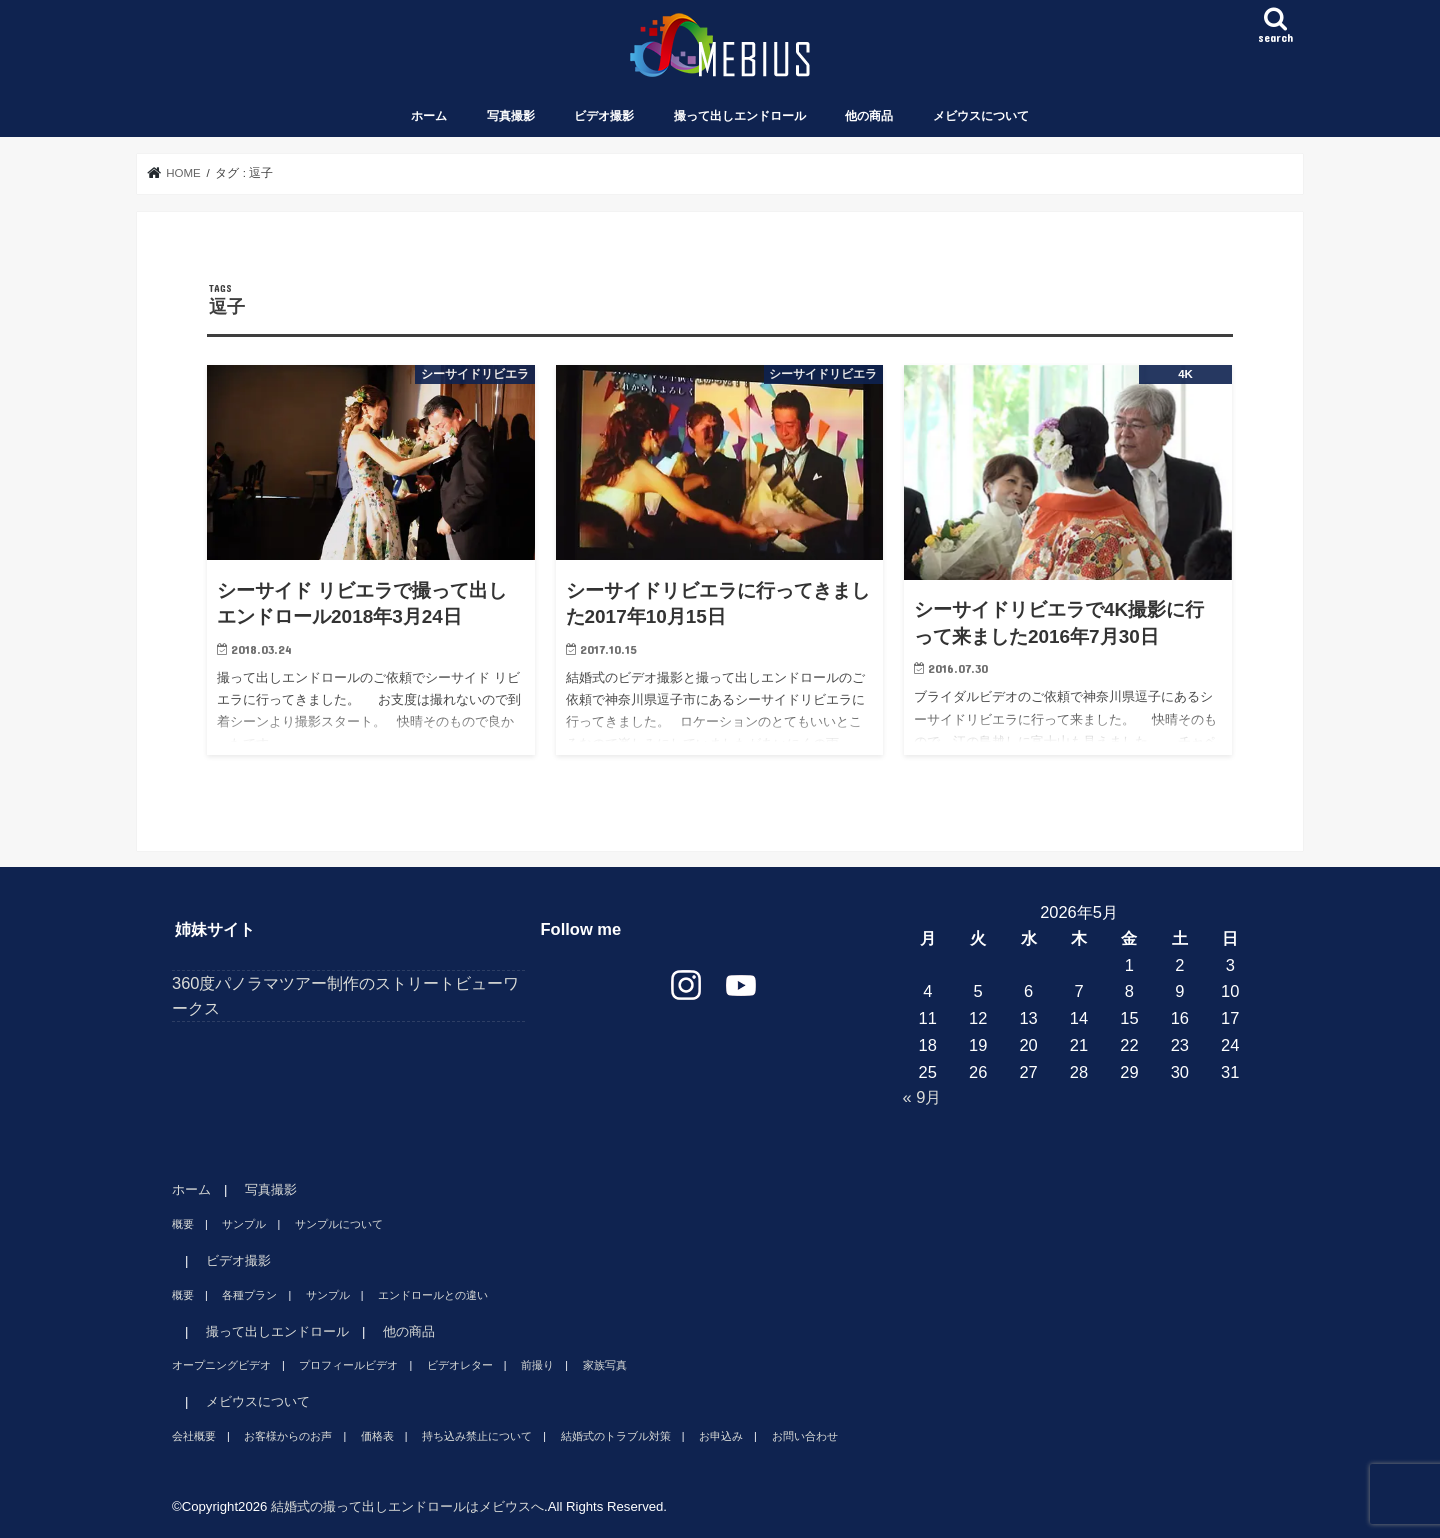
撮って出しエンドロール (740, 116)
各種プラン (249, 1295)
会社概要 (194, 1436)
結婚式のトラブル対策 (616, 1436)
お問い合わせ (805, 1436)
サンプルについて (339, 1224)
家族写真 (605, 1365)
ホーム (429, 116)
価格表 (377, 1436)
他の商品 (869, 116)
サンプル (244, 1224)
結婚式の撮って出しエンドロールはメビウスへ (407, 1506)
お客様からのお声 (288, 1436)
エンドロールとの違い (433, 1295)
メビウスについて (981, 116)
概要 (183, 1224)
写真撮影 (511, 116)
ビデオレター (460, 1365)
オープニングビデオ (221, 1365)
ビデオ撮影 (604, 116)
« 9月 (922, 1097)
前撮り (537, 1365)
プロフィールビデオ (348, 1365)
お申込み (721, 1436)
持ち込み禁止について (477, 1436)
